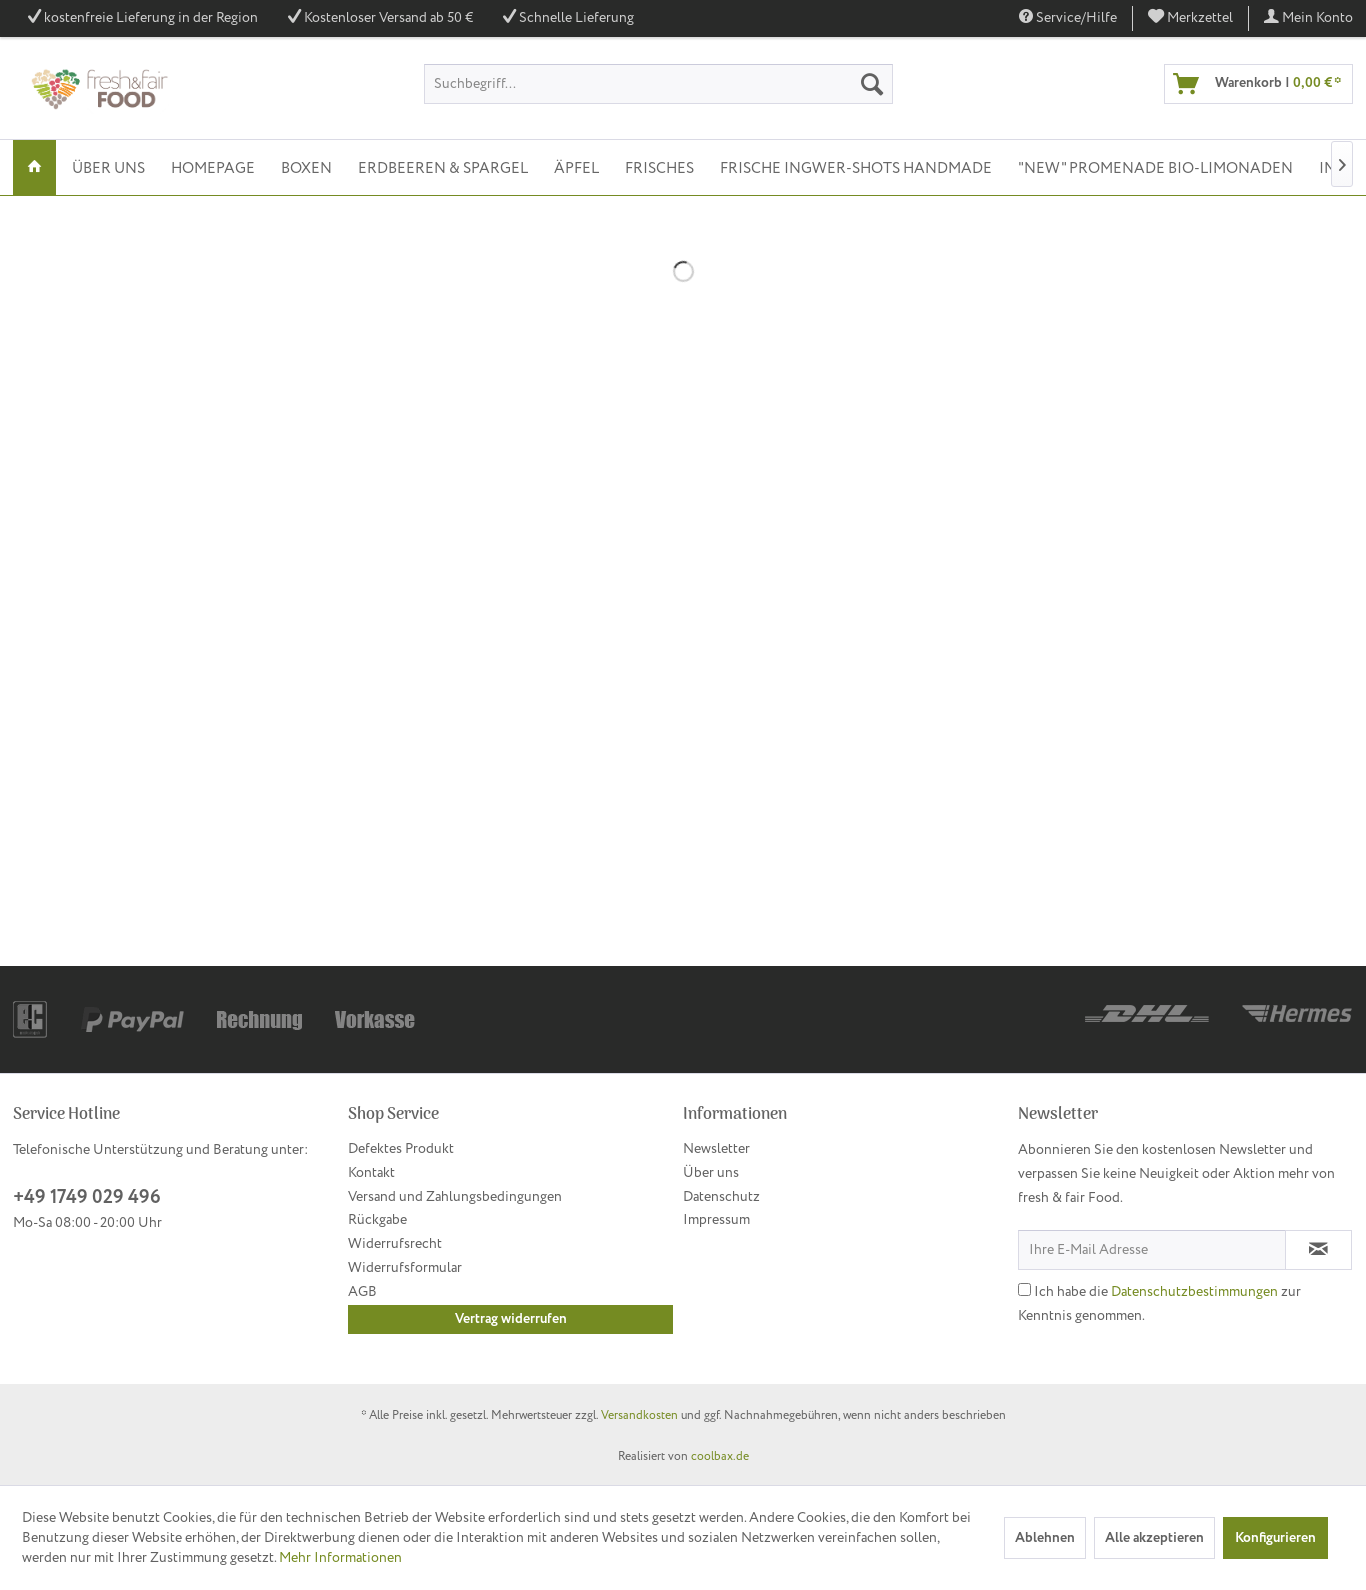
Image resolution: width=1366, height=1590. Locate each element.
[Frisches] (659, 167)
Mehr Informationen (340, 1558)
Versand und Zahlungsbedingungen (455, 1197)
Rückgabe (377, 1220)
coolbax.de (720, 1456)
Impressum (716, 1220)
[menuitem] (1191, 18)
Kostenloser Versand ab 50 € (388, 18)
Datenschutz (721, 1197)
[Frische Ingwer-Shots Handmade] (856, 167)
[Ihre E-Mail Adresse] (1152, 1250)
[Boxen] (306, 167)
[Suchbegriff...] (658, 84)
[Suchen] (872, 84)
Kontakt (371, 1173)
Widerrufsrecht (395, 1244)
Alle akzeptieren (1154, 1538)
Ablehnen (1045, 1538)
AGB (362, 1292)
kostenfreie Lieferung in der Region (151, 18)
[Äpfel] (576, 167)
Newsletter (716, 1149)
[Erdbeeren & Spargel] (443, 167)
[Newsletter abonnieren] (1318, 1250)
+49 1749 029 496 (87, 1198)
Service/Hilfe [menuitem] (1068, 18)
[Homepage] (213, 167)
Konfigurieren (1275, 1538)
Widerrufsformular (405, 1268)
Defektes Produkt (401, 1149)
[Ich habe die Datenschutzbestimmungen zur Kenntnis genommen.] (1024, 1289)
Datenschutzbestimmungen (1194, 1292)
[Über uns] (108, 167)
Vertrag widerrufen (511, 1319)
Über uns (711, 1173)
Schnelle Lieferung (576, 18)
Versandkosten (639, 1415)
